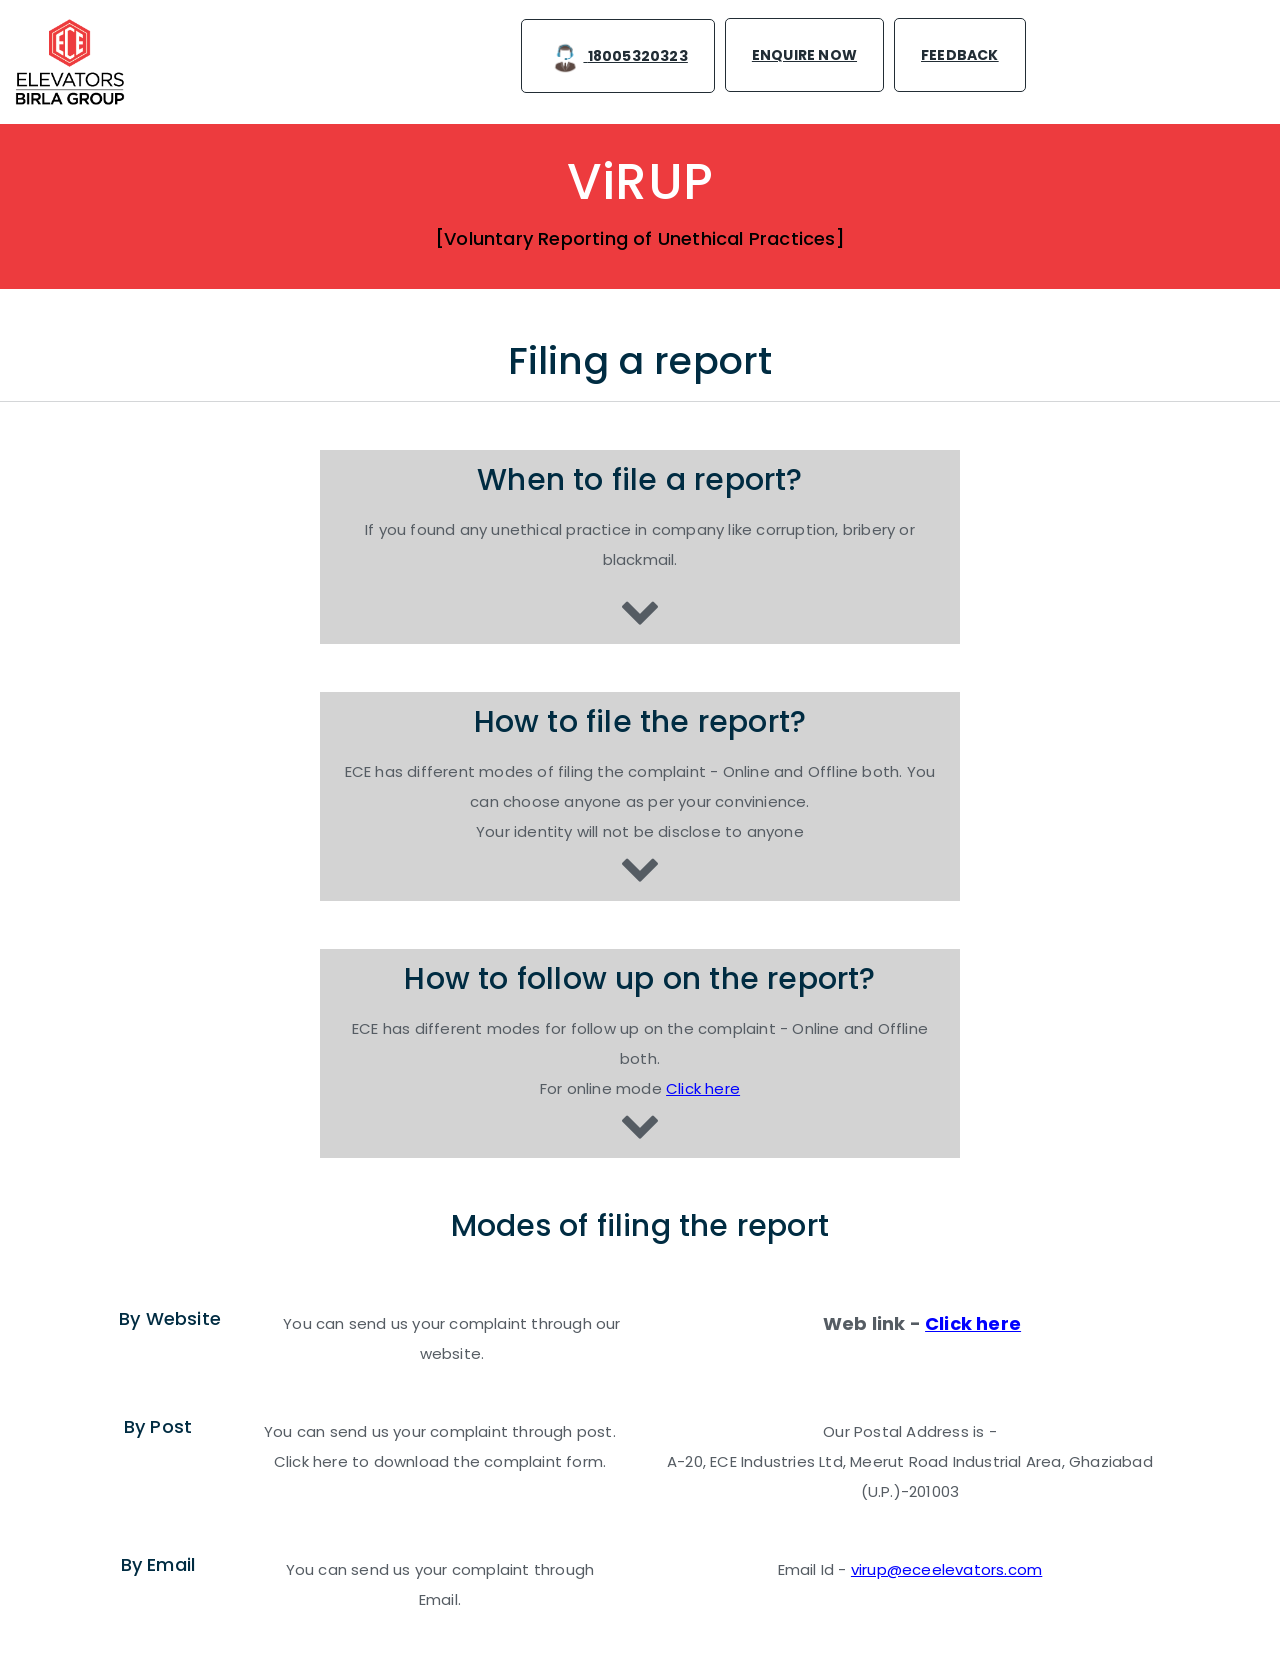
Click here (703, 1088)
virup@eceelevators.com (946, 1569)
